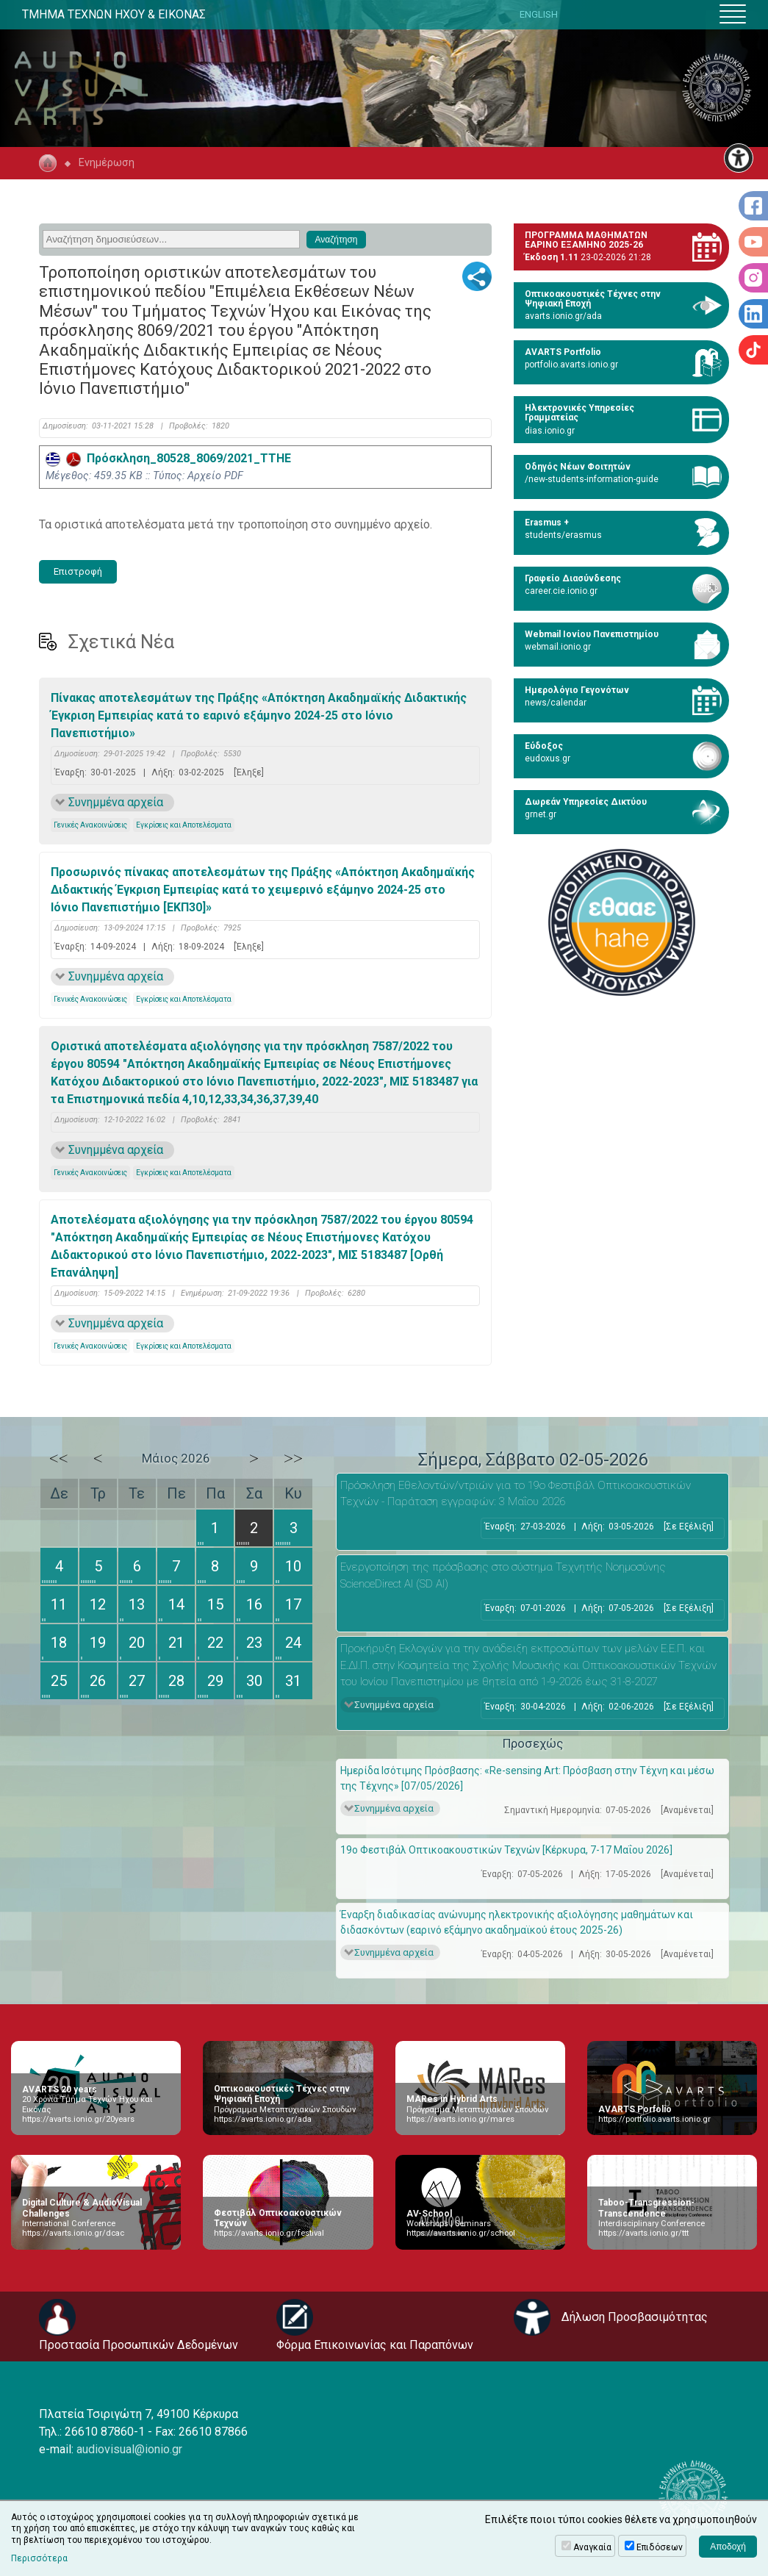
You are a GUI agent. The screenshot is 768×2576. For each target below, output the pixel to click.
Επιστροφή (78, 571)
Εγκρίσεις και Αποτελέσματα (184, 825)
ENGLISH (539, 14)
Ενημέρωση (106, 163)
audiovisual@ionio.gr (129, 2449)
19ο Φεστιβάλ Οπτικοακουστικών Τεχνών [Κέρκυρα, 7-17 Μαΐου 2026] (506, 1850)
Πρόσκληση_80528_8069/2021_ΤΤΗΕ (168, 458)
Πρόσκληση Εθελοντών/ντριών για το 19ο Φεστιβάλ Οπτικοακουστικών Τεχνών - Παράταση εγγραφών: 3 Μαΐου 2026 (515, 1494)
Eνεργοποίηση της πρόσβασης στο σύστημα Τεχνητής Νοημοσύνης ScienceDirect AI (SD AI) (503, 1575)
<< (58, 1458)
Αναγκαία (592, 2547)
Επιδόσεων (659, 2547)
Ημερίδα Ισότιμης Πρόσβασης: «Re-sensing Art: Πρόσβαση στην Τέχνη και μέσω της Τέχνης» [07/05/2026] (527, 1778)
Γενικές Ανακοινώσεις (90, 825)
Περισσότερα (39, 2558)
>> (293, 1458)
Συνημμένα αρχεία (115, 802)
